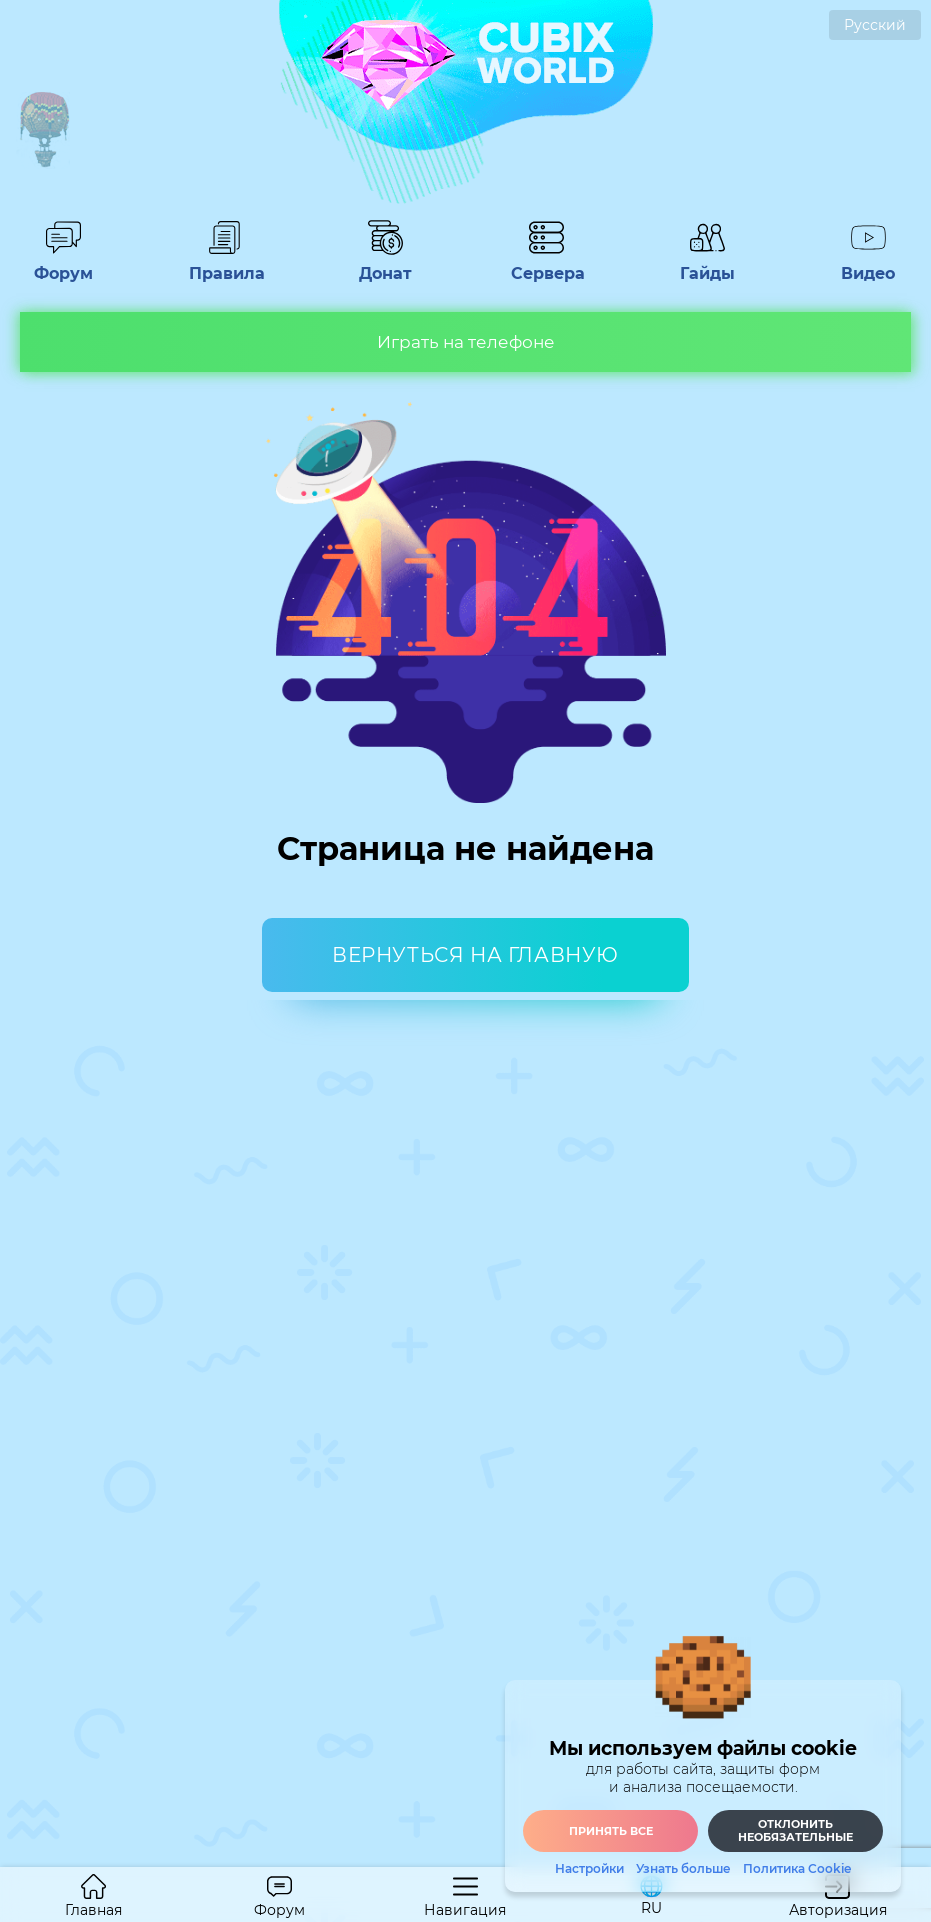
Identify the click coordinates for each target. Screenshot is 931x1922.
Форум (63, 264)
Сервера (546, 264)
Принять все (611, 1831)
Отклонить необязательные (795, 1830)
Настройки (589, 1869)
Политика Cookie (797, 1869)
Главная (93, 1896)
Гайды (707, 264)
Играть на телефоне (466, 342)
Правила (224, 264)
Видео (868, 264)
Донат (385, 264)
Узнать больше (683, 1869)
